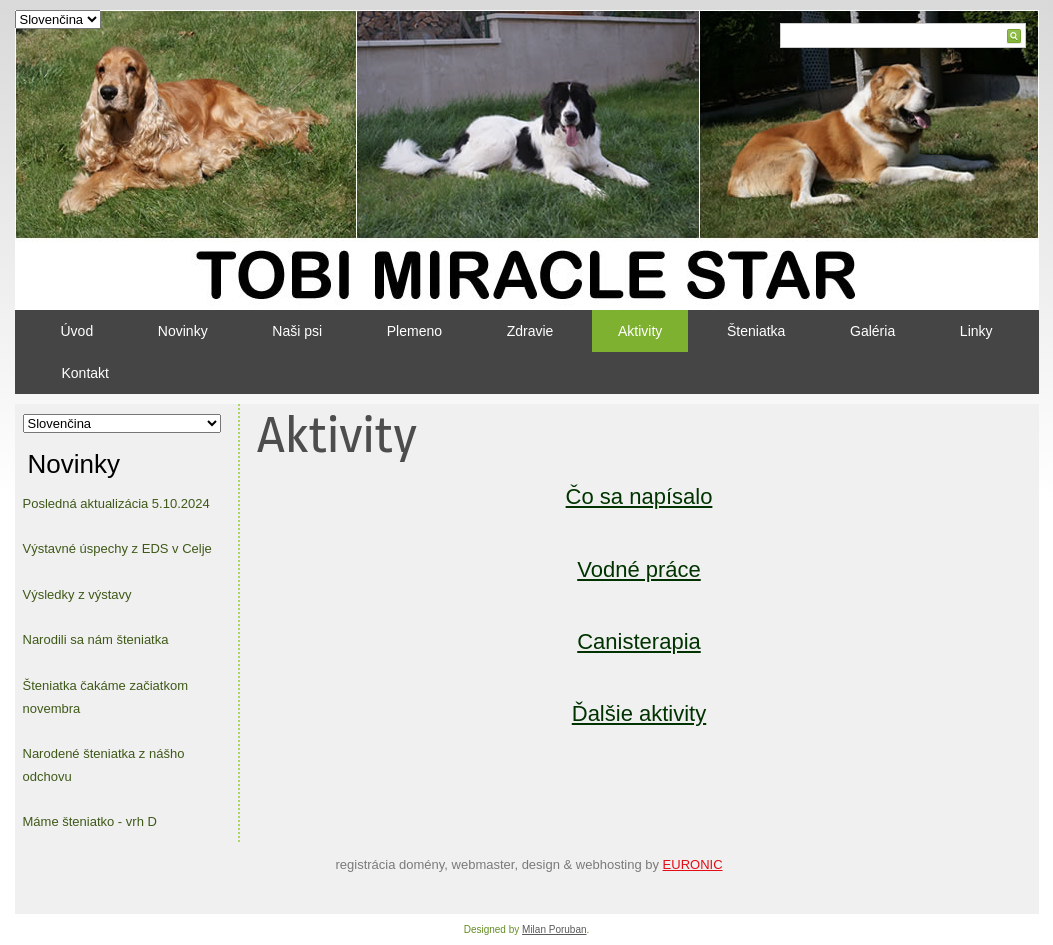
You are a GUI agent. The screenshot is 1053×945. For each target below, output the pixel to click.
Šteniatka (756, 331)
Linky (976, 331)
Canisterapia (639, 641)
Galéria (872, 331)
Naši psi (297, 331)
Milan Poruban (554, 929)
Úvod (77, 331)
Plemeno (414, 331)
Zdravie (530, 331)
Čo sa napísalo (639, 496)
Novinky (183, 331)
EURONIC (693, 864)
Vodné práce (639, 569)
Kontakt (85, 373)
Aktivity (640, 331)
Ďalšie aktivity (639, 713)
